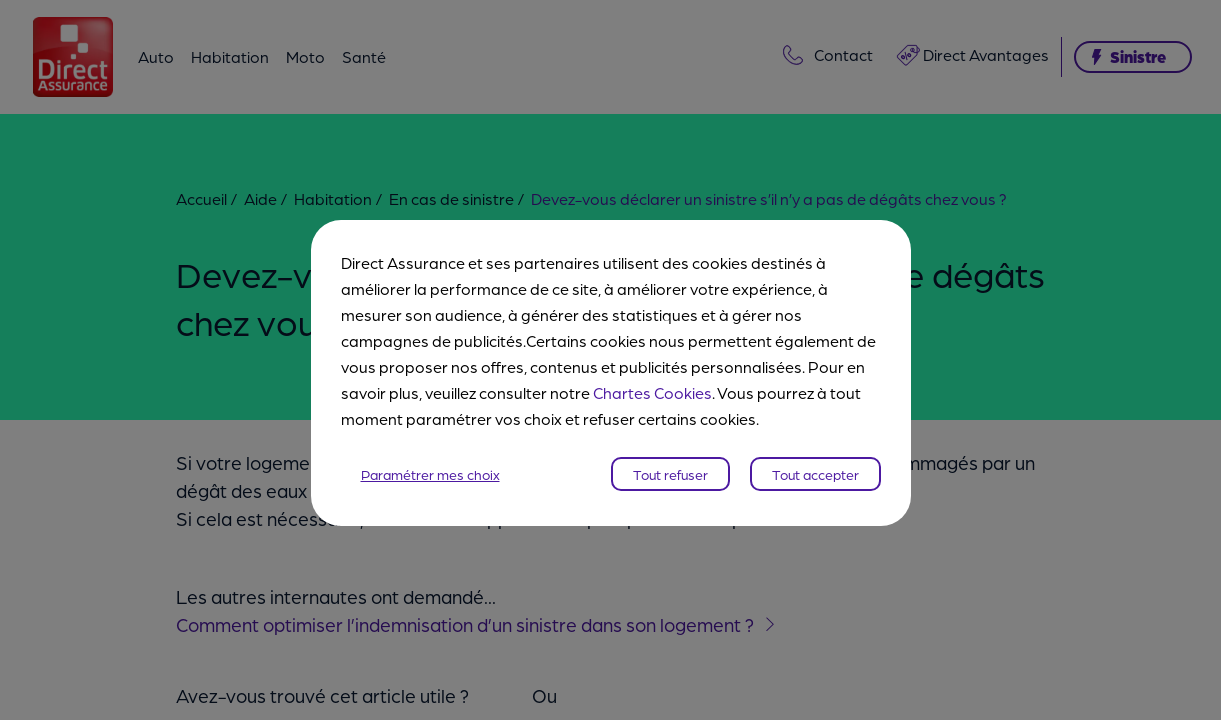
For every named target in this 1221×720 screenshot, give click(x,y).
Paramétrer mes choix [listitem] (430, 461)
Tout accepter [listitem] (815, 461)
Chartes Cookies (652, 379)
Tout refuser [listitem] (670, 461)
